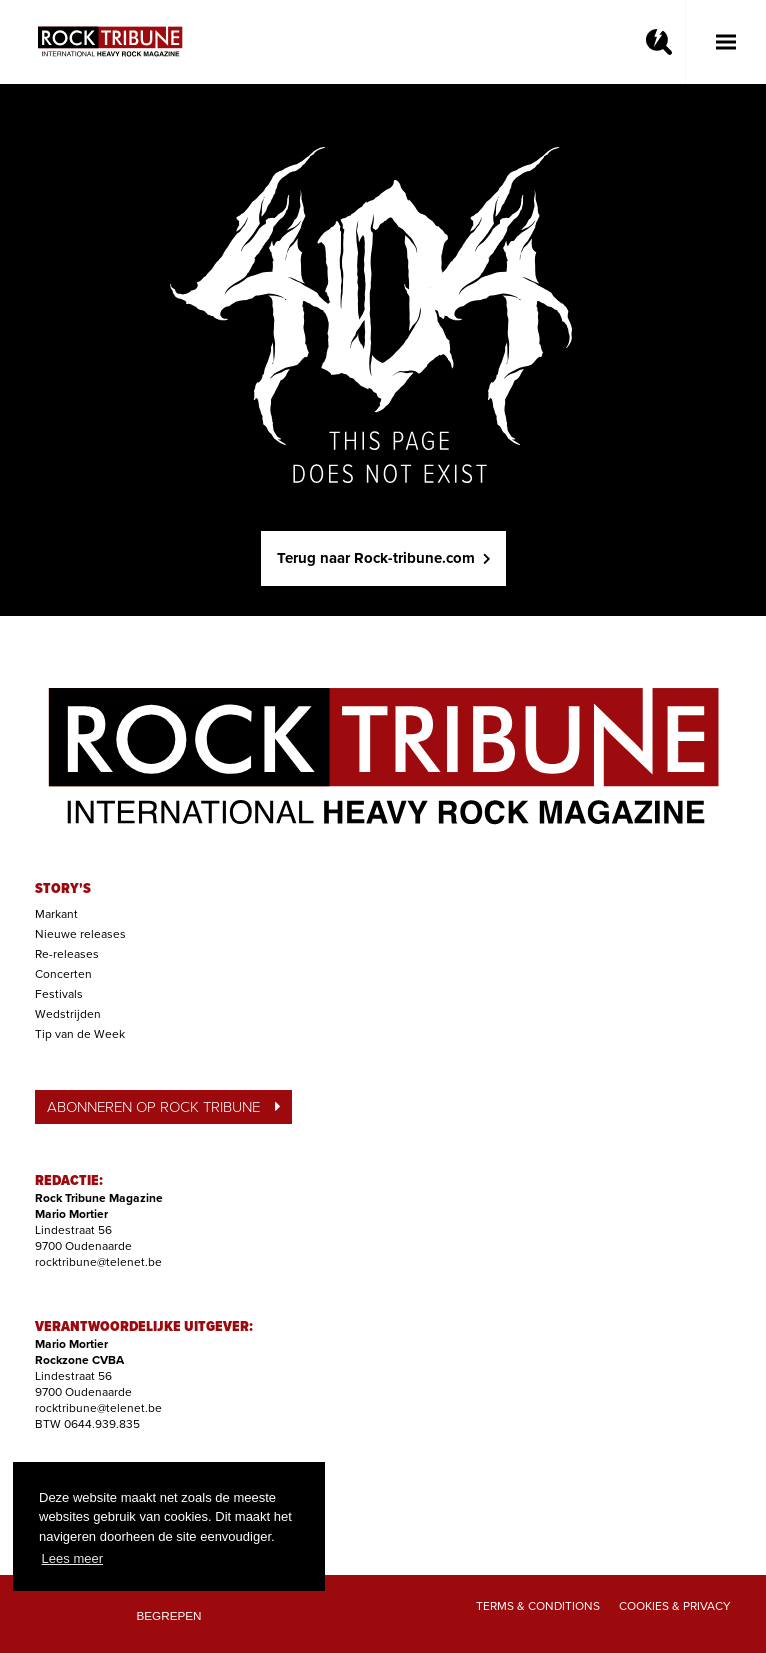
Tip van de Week (80, 1034)
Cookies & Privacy (675, 1606)
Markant (56, 914)
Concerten (63, 974)
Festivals (59, 994)
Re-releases (67, 954)
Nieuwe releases (80, 934)
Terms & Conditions (538, 1606)
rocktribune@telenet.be (98, 1262)
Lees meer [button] (72, 1558)
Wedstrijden (68, 1014)
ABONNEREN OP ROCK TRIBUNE (163, 1107)
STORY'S (63, 889)
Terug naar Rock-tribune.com (383, 558)
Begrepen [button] (169, 1615)
